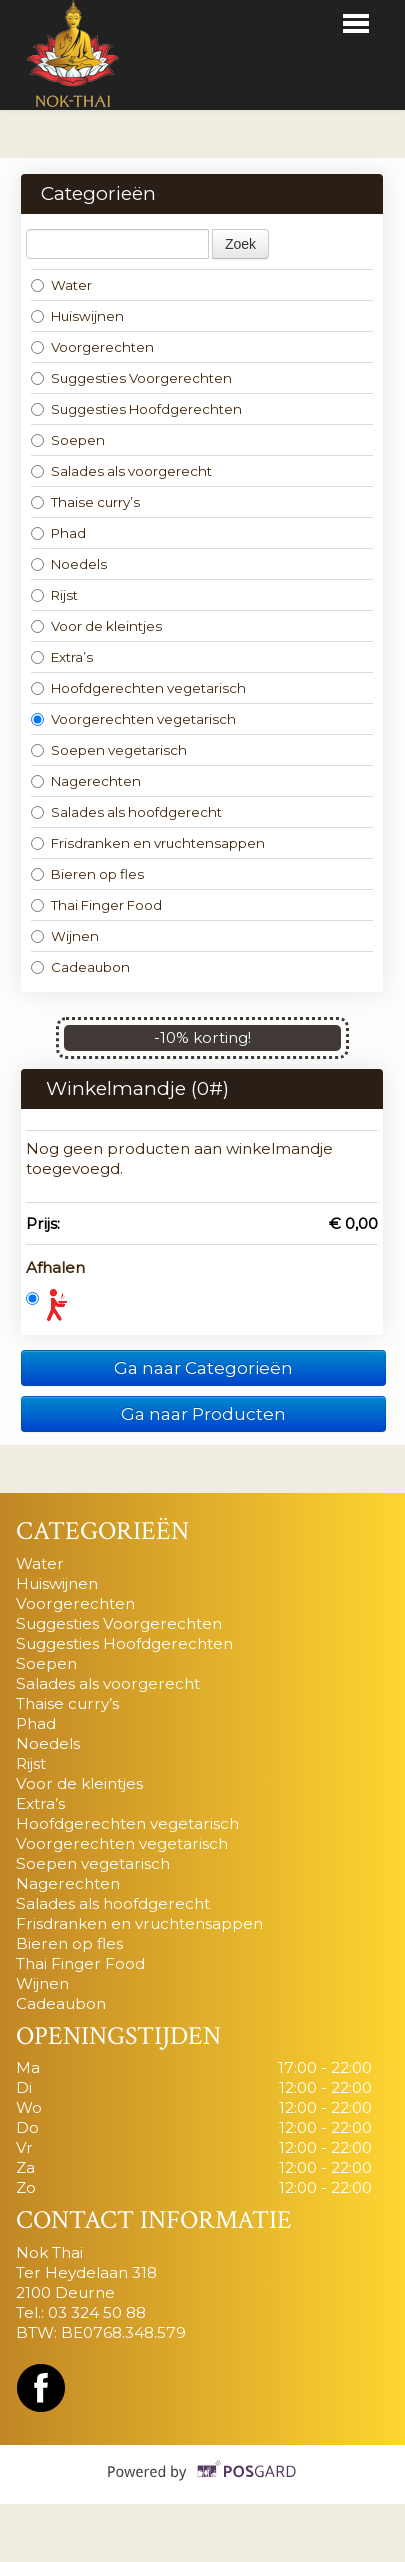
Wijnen (65, 936)
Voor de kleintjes (96, 626)
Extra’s (62, 657)
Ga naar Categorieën (203, 1367)
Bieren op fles (87, 874)
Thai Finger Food (96, 905)
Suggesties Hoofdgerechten (136, 409)
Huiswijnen (77, 316)
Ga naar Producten (203, 1413)
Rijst (54, 595)
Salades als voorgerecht (121, 471)
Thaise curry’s (85, 502)
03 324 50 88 (97, 2312)
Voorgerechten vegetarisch (133, 719)
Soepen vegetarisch (109, 750)
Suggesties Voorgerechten (131, 378)
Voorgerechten (92, 347)
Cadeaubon (80, 967)
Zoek (240, 244)
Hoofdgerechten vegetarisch (138, 688)
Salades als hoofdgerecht (126, 812)
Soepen (68, 440)
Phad (58, 533)
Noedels (69, 564)
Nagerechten (86, 781)
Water (61, 285)
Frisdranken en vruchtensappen (148, 843)
